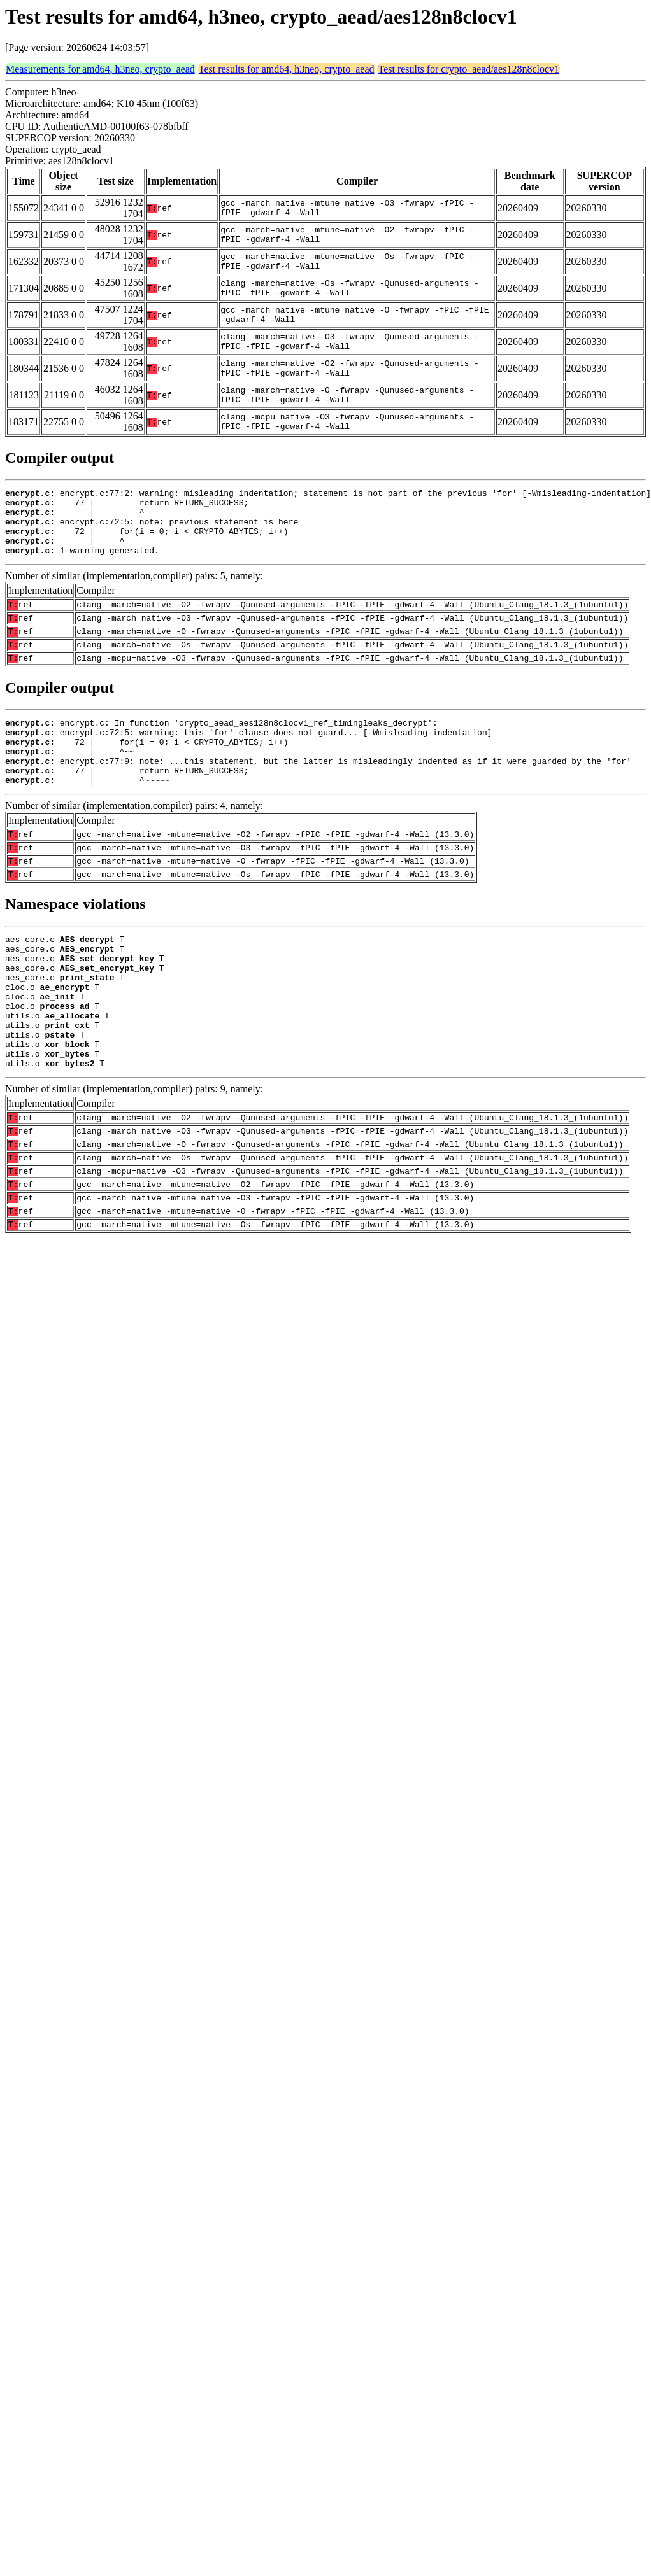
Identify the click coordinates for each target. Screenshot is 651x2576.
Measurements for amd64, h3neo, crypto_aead (100, 69)
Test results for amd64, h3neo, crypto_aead (287, 69)
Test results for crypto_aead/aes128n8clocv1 (468, 69)
